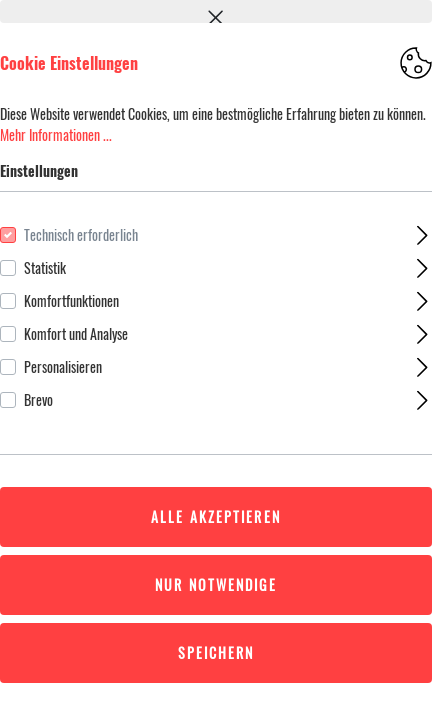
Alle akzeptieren (216, 516)
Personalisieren (63, 366)
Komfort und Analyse (76, 333)
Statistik (45, 267)
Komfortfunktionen (71, 300)
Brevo (38, 399)
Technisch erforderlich (81, 234)
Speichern (216, 652)
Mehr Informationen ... (56, 134)
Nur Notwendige (215, 584)
